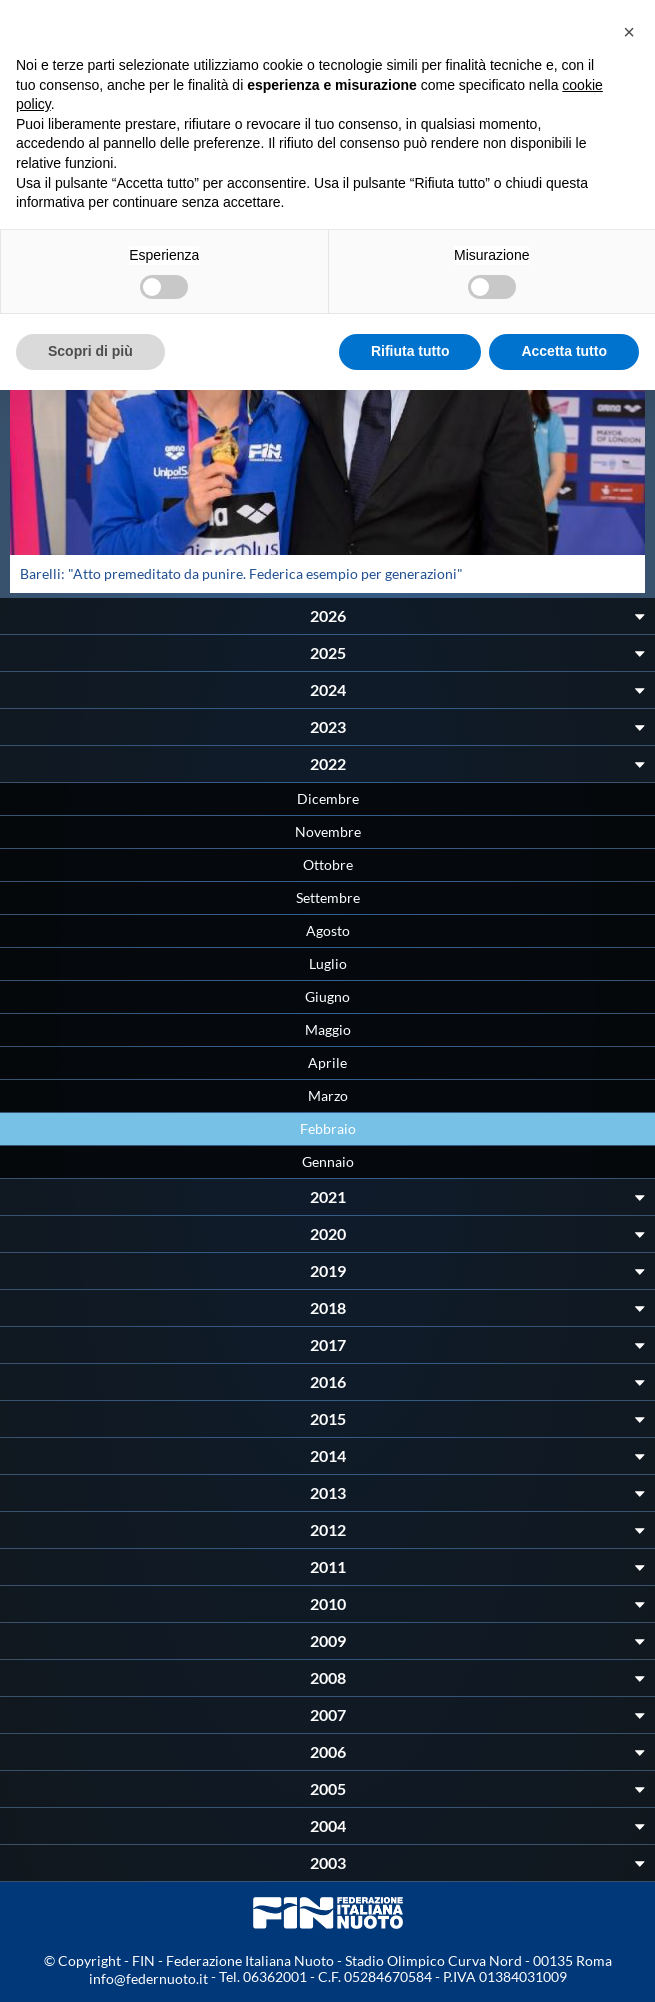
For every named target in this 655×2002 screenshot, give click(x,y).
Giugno (327, 996)
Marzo (328, 1095)
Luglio (328, 963)
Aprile (327, 1062)
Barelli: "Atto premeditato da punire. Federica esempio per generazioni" (241, 573)
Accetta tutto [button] (564, 351)
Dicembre (328, 798)
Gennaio (328, 1161)
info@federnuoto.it (148, 1978)
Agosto (328, 930)
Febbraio (328, 1128)
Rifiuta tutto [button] (410, 351)
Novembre (328, 831)
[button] (629, 32)
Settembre (328, 897)
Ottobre (328, 864)
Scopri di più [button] (90, 351)
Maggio (328, 1029)
